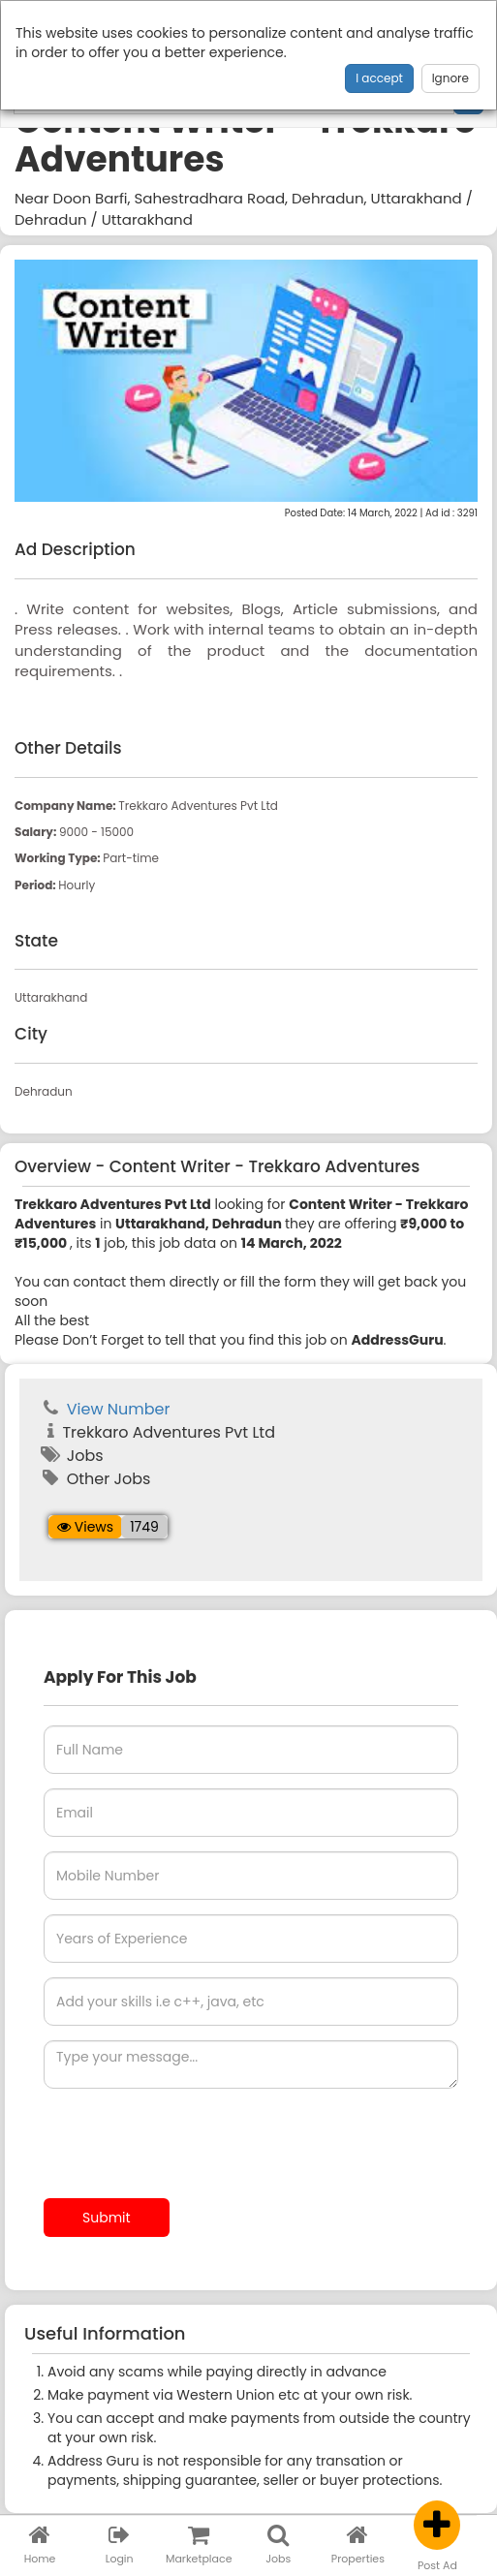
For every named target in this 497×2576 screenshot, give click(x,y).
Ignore (450, 78)
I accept (379, 78)
